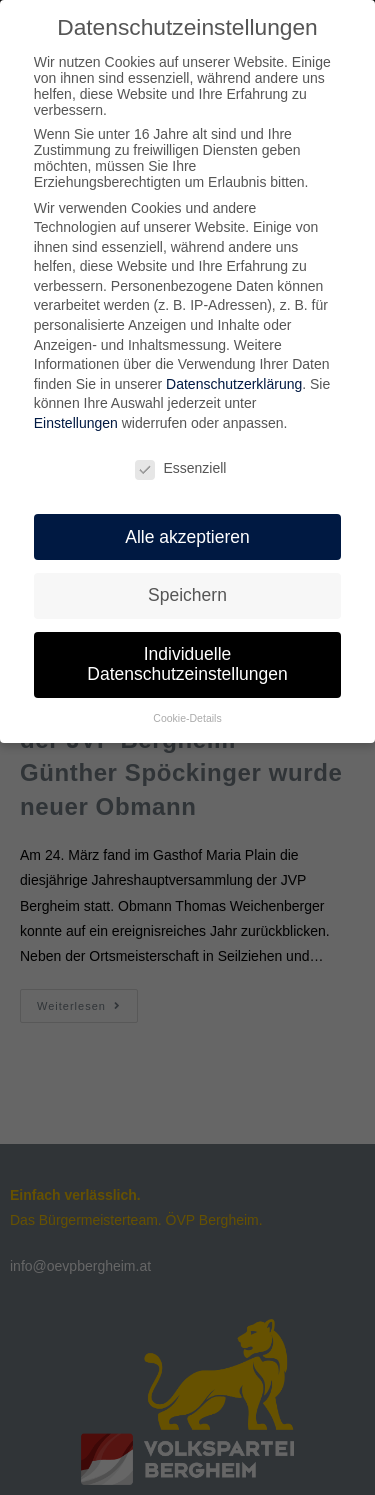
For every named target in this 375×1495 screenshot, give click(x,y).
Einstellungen (76, 419)
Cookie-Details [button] (187, 714)
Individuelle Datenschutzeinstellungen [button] (187, 660)
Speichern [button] (187, 591)
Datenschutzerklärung (234, 380)
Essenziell (180, 464)
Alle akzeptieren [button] (187, 532)
